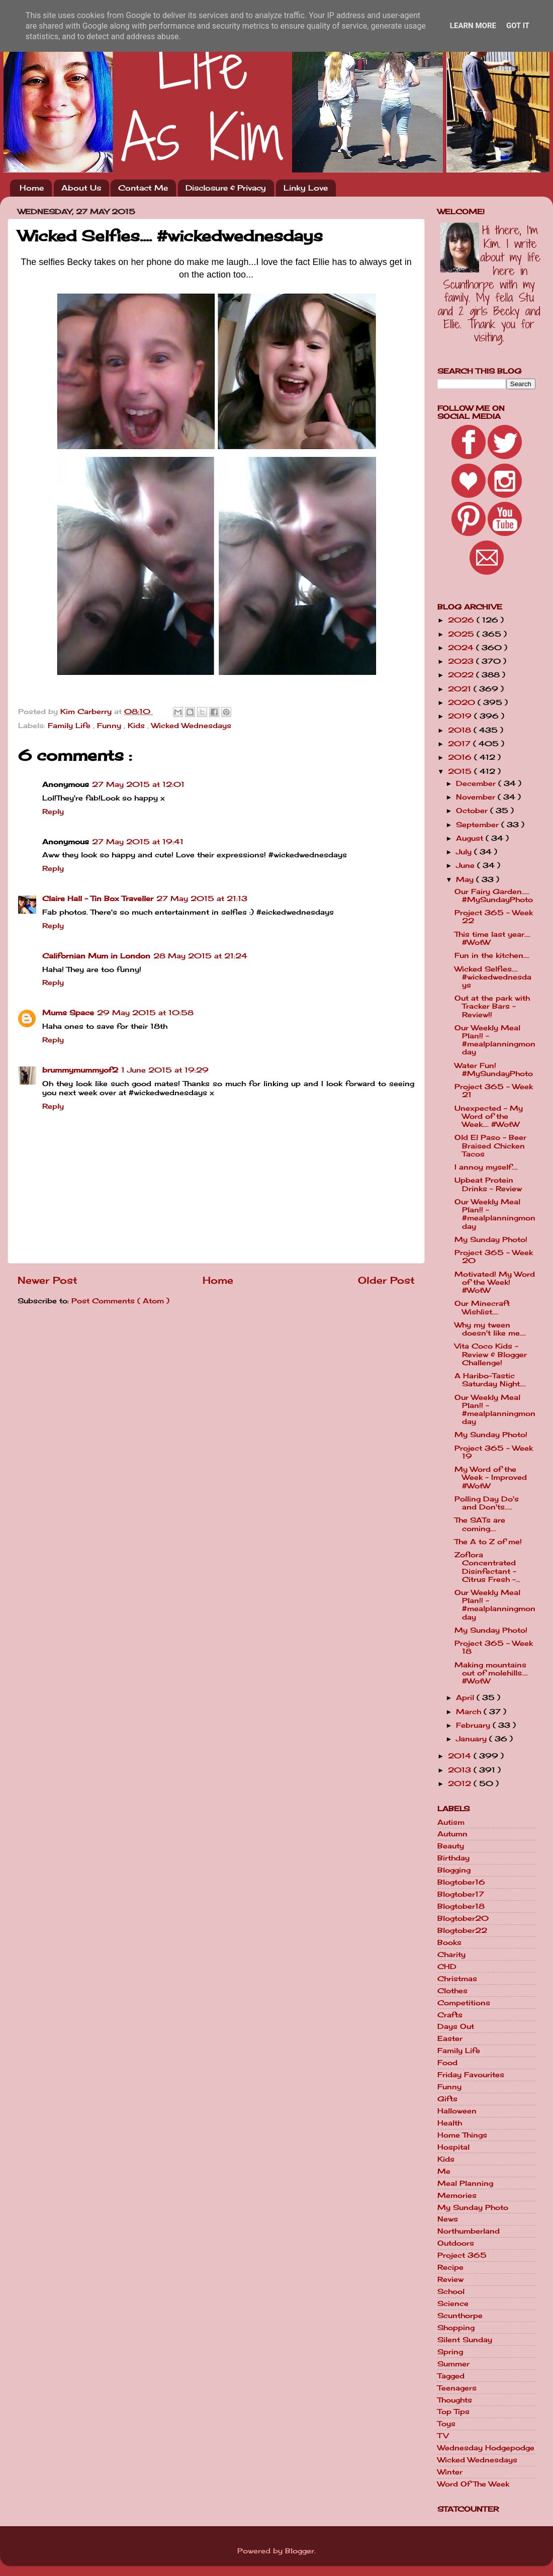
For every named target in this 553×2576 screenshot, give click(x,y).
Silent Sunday (464, 2340)
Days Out (455, 2026)
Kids (137, 726)
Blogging (454, 1870)
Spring (450, 2352)
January (472, 1739)
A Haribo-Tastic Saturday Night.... (490, 1380)
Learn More (473, 25)
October (473, 811)
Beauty (450, 1846)
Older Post (386, 1280)
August (471, 838)
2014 (461, 1756)
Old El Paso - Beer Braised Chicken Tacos (490, 1145)
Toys (446, 2424)
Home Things (462, 2135)
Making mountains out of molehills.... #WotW (491, 1673)
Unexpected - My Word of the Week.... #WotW (488, 1116)
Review (450, 2279)
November (477, 797)
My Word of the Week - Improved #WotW (490, 1477)
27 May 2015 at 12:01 (138, 784)
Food (447, 2063)
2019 (461, 716)
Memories (457, 2195)
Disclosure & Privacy (226, 188)
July (465, 852)
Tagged (451, 2376)
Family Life (70, 726)
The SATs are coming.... (479, 1524)
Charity (451, 1954)
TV (442, 2436)
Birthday (453, 1858)
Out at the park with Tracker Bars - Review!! (492, 1006)
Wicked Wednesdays (191, 726)
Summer (453, 2364)
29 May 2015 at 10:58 (145, 1013)
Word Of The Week (473, 2484)
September (478, 825)
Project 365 (462, 2255)
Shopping (456, 2328)
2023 (462, 661)
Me (443, 2171)
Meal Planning (465, 2183)
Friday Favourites (470, 2075)
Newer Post (47, 1280)
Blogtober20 (463, 1918)
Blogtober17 (460, 1894)
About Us (81, 188)
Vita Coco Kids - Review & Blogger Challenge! (490, 1354)
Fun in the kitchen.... (491, 955)
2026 (462, 620)
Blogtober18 (461, 1906)
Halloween (457, 2111)
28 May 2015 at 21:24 (200, 956)
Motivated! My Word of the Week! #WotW (494, 1282)
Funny (110, 726)
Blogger (299, 2551)
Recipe (450, 2267)
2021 (461, 689)
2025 (462, 634)
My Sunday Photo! (490, 1239)
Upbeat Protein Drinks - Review (488, 1184)
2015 (461, 771)
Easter (450, 2038)
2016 (461, 757)
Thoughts (454, 2400)
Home (32, 188)
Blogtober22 (462, 1930)
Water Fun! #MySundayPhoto (493, 1069)
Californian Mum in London (96, 956)
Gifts (447, 2099)
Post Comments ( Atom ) (120, 1301)
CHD (446, 1967)
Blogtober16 (461, 1882)
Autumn (452, 1834)
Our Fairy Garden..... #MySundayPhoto (493, 895)
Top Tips (453, 2412)
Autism (451, 1822)
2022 (462, 675)
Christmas (457, 1979)
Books (449, 1942)
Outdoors (455, 2243)
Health (449, 2123)
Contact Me (143, 188)
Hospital (453, 2147)
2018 (461, 730)
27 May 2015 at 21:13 (201, 899)
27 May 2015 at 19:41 (137, 842)
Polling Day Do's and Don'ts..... (486, 1503)
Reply (53, 812)
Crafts (450, 2015)
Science (453, 2303)
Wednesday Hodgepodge (485, 2448)
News (447, 2219)
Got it (517, 25)
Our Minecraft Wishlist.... (482, 1307)
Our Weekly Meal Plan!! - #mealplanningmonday (494, 1040)
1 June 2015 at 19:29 (165, 1070)
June (466, 865)
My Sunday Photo (472, 2207)
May (466, 879)
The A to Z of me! (488, 1542)
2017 (460, 744)
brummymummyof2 (80, 1070)
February (474, 1725)
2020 (463, 702)
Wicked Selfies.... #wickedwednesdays (492, 977)
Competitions (463, 2003)
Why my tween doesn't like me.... (490, 1329)
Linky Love (306, 188)
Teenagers (457, 2388)
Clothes (452, 1991)
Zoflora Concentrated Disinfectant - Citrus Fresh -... (487, 1567)
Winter (450, 2472)
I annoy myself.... (486, 1167)
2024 (462, 648)
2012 (461, 1784)
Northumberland (468, 2231)
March (470, 1712)
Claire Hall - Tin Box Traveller (97, 899)
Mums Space (68, 1013)
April (466, 1698)
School (451, 2291)
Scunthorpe (460, 2316)
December (477, 783)
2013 (461, 1770)
